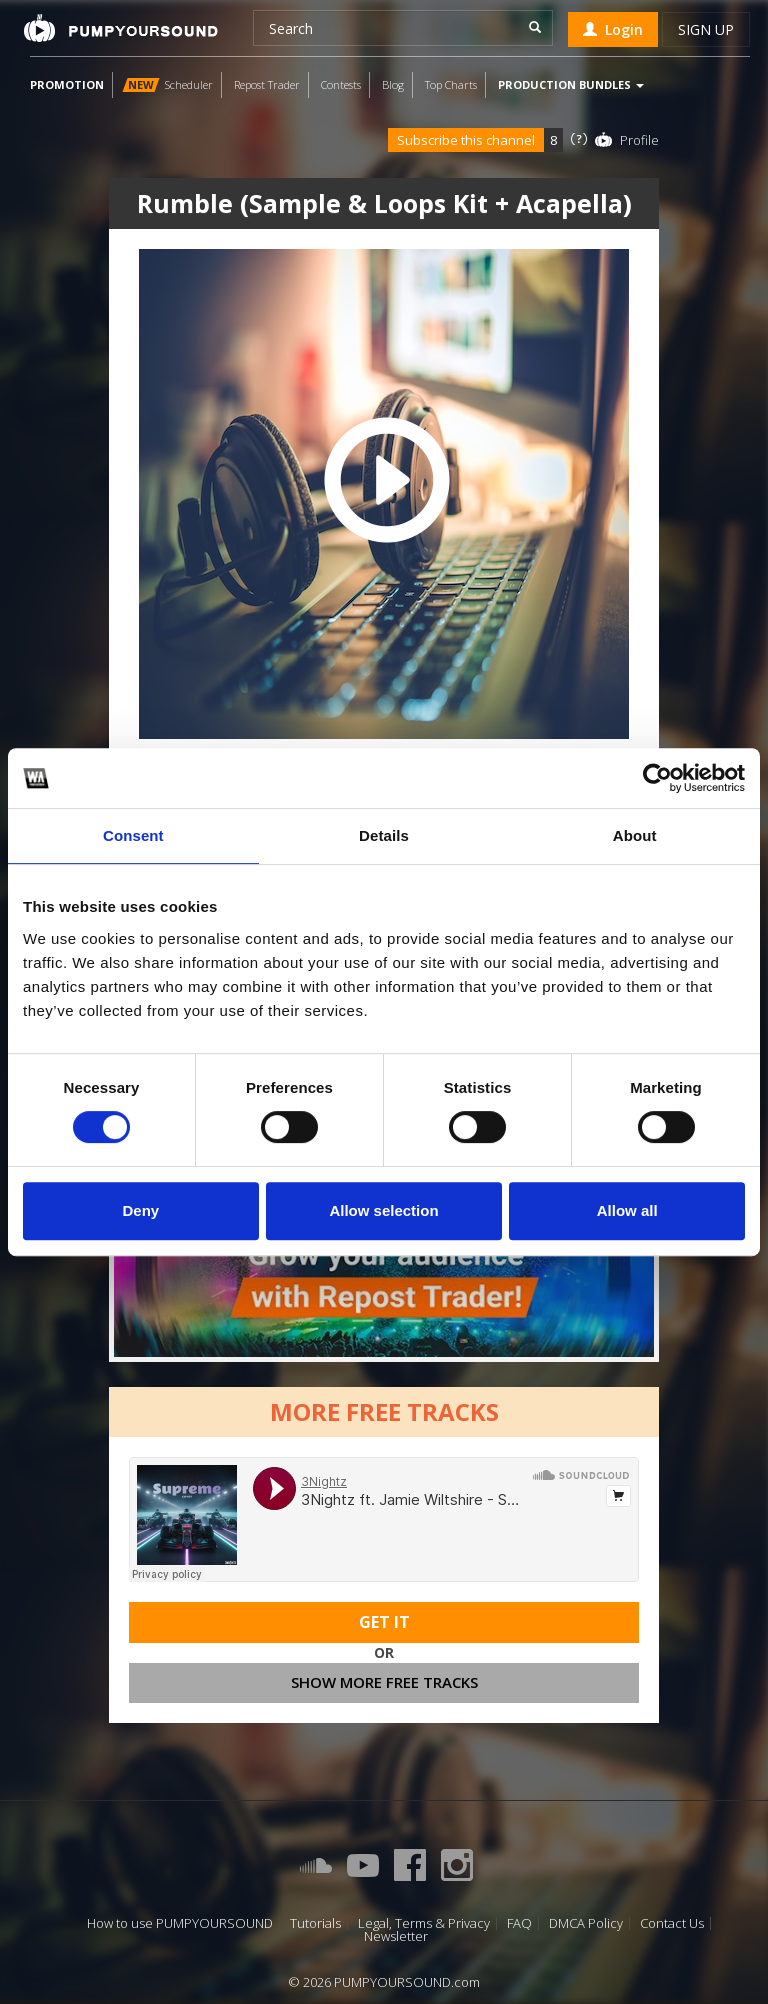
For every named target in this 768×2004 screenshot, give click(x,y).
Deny (140, 1210)
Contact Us (672, 1923)
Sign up (706, 29)
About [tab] (635, 835)
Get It (384, 1625)
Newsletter (396, 1936)
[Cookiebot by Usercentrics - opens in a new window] (657, 778)
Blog (393, 84)
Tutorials (315, 1923)
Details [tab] (384, 835)
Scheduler (167, 84)
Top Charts (451, 84)
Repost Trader (267, 84)
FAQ (519, 1923)
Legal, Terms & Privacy (424, 1923)
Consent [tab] (133, 835)
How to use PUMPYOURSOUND (180, 1923)
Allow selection (383, 1210)
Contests (341, 84)
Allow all (627, 1210)
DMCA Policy (586, 1923)
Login (613, 29)
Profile (639, 140)
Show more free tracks (384, 1685)
